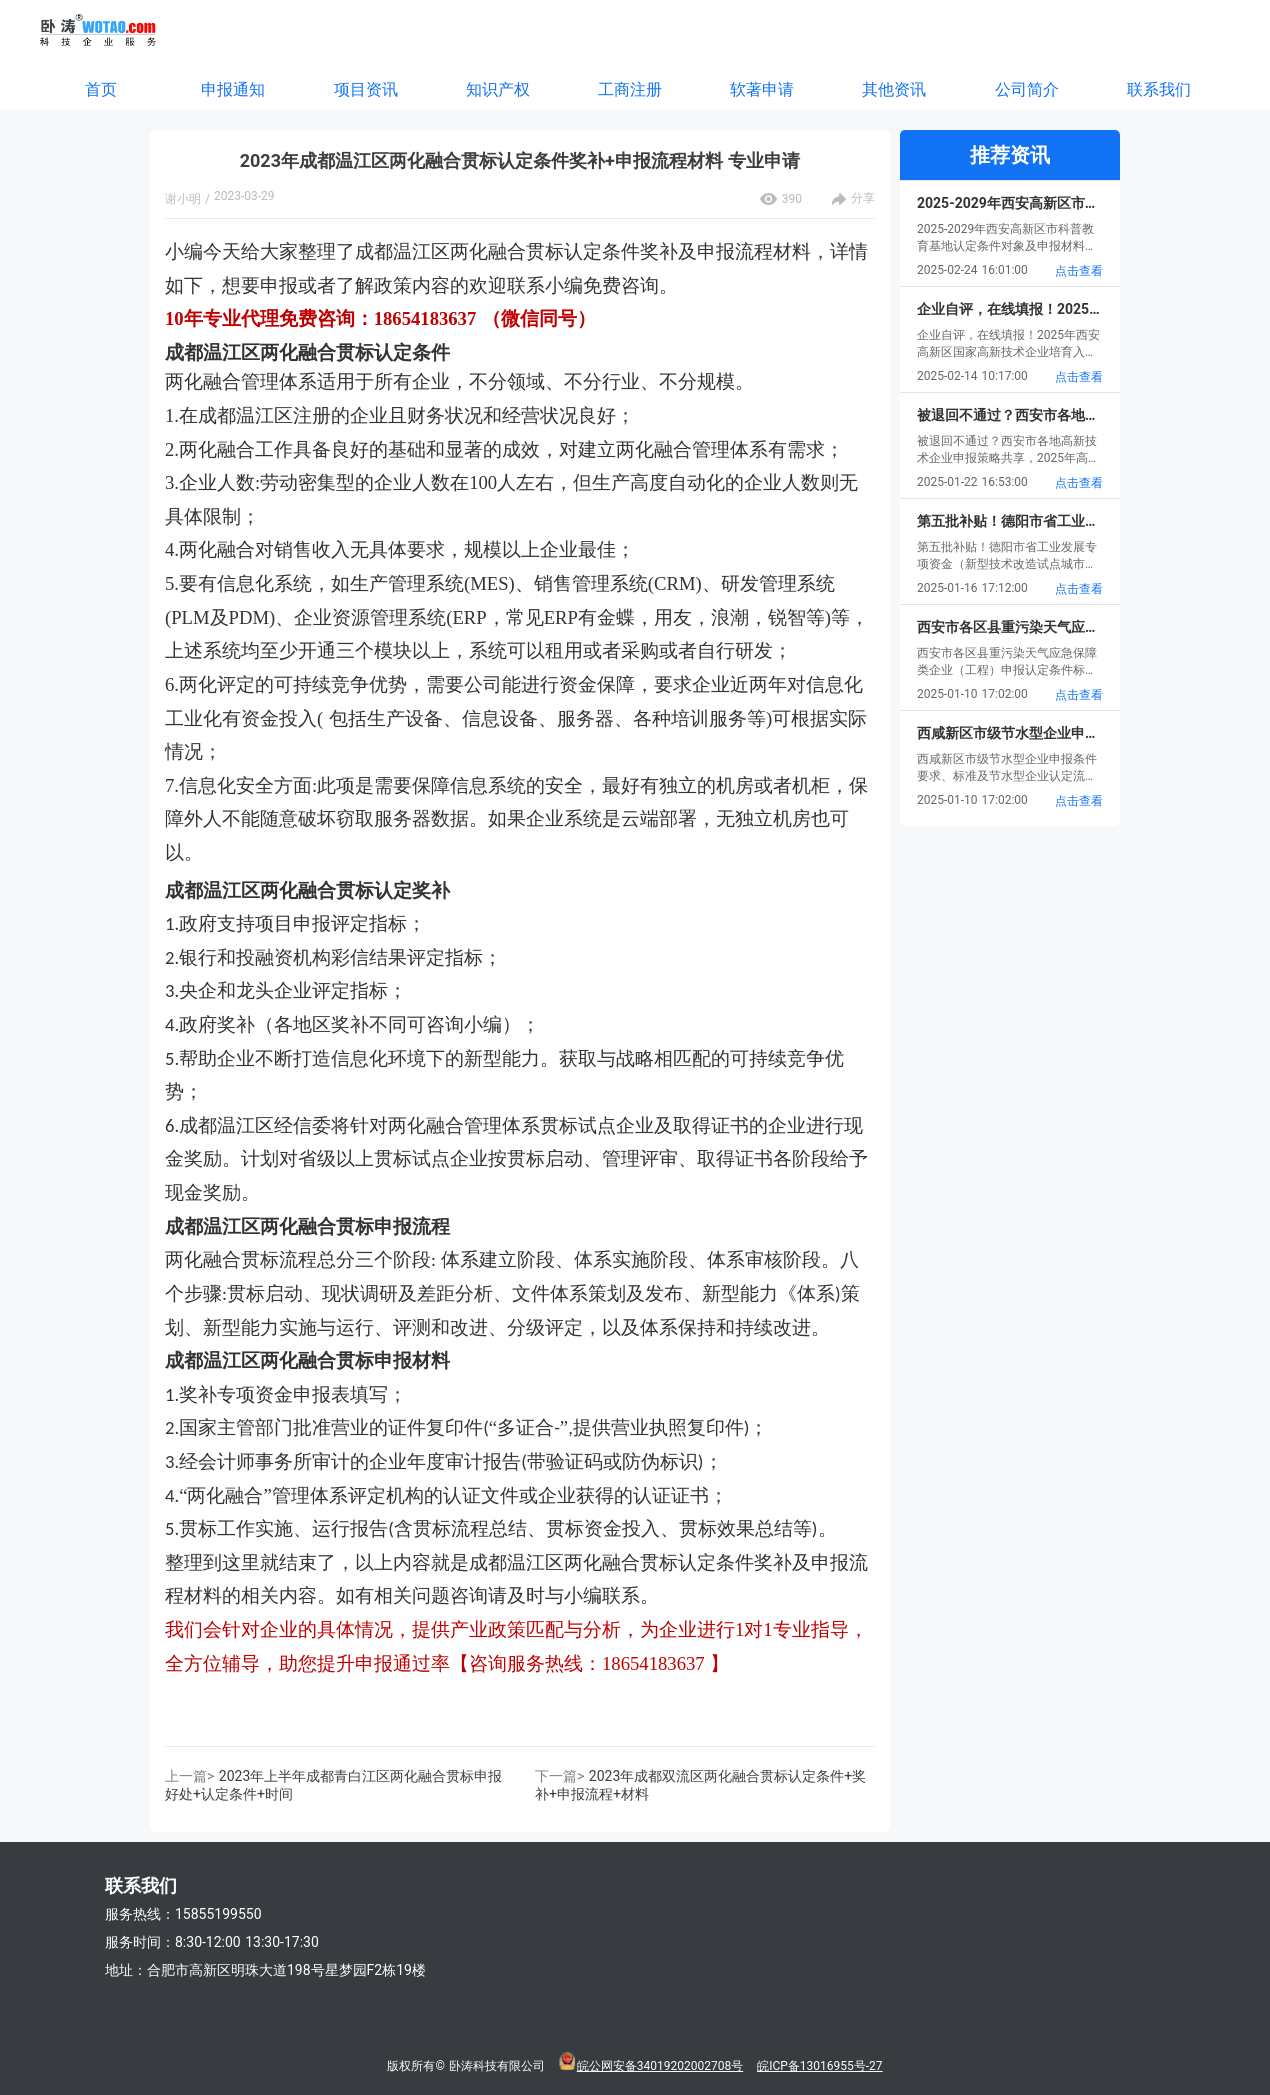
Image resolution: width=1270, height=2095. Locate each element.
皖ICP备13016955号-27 (819, 2066)
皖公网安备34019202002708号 (660, 2066)
